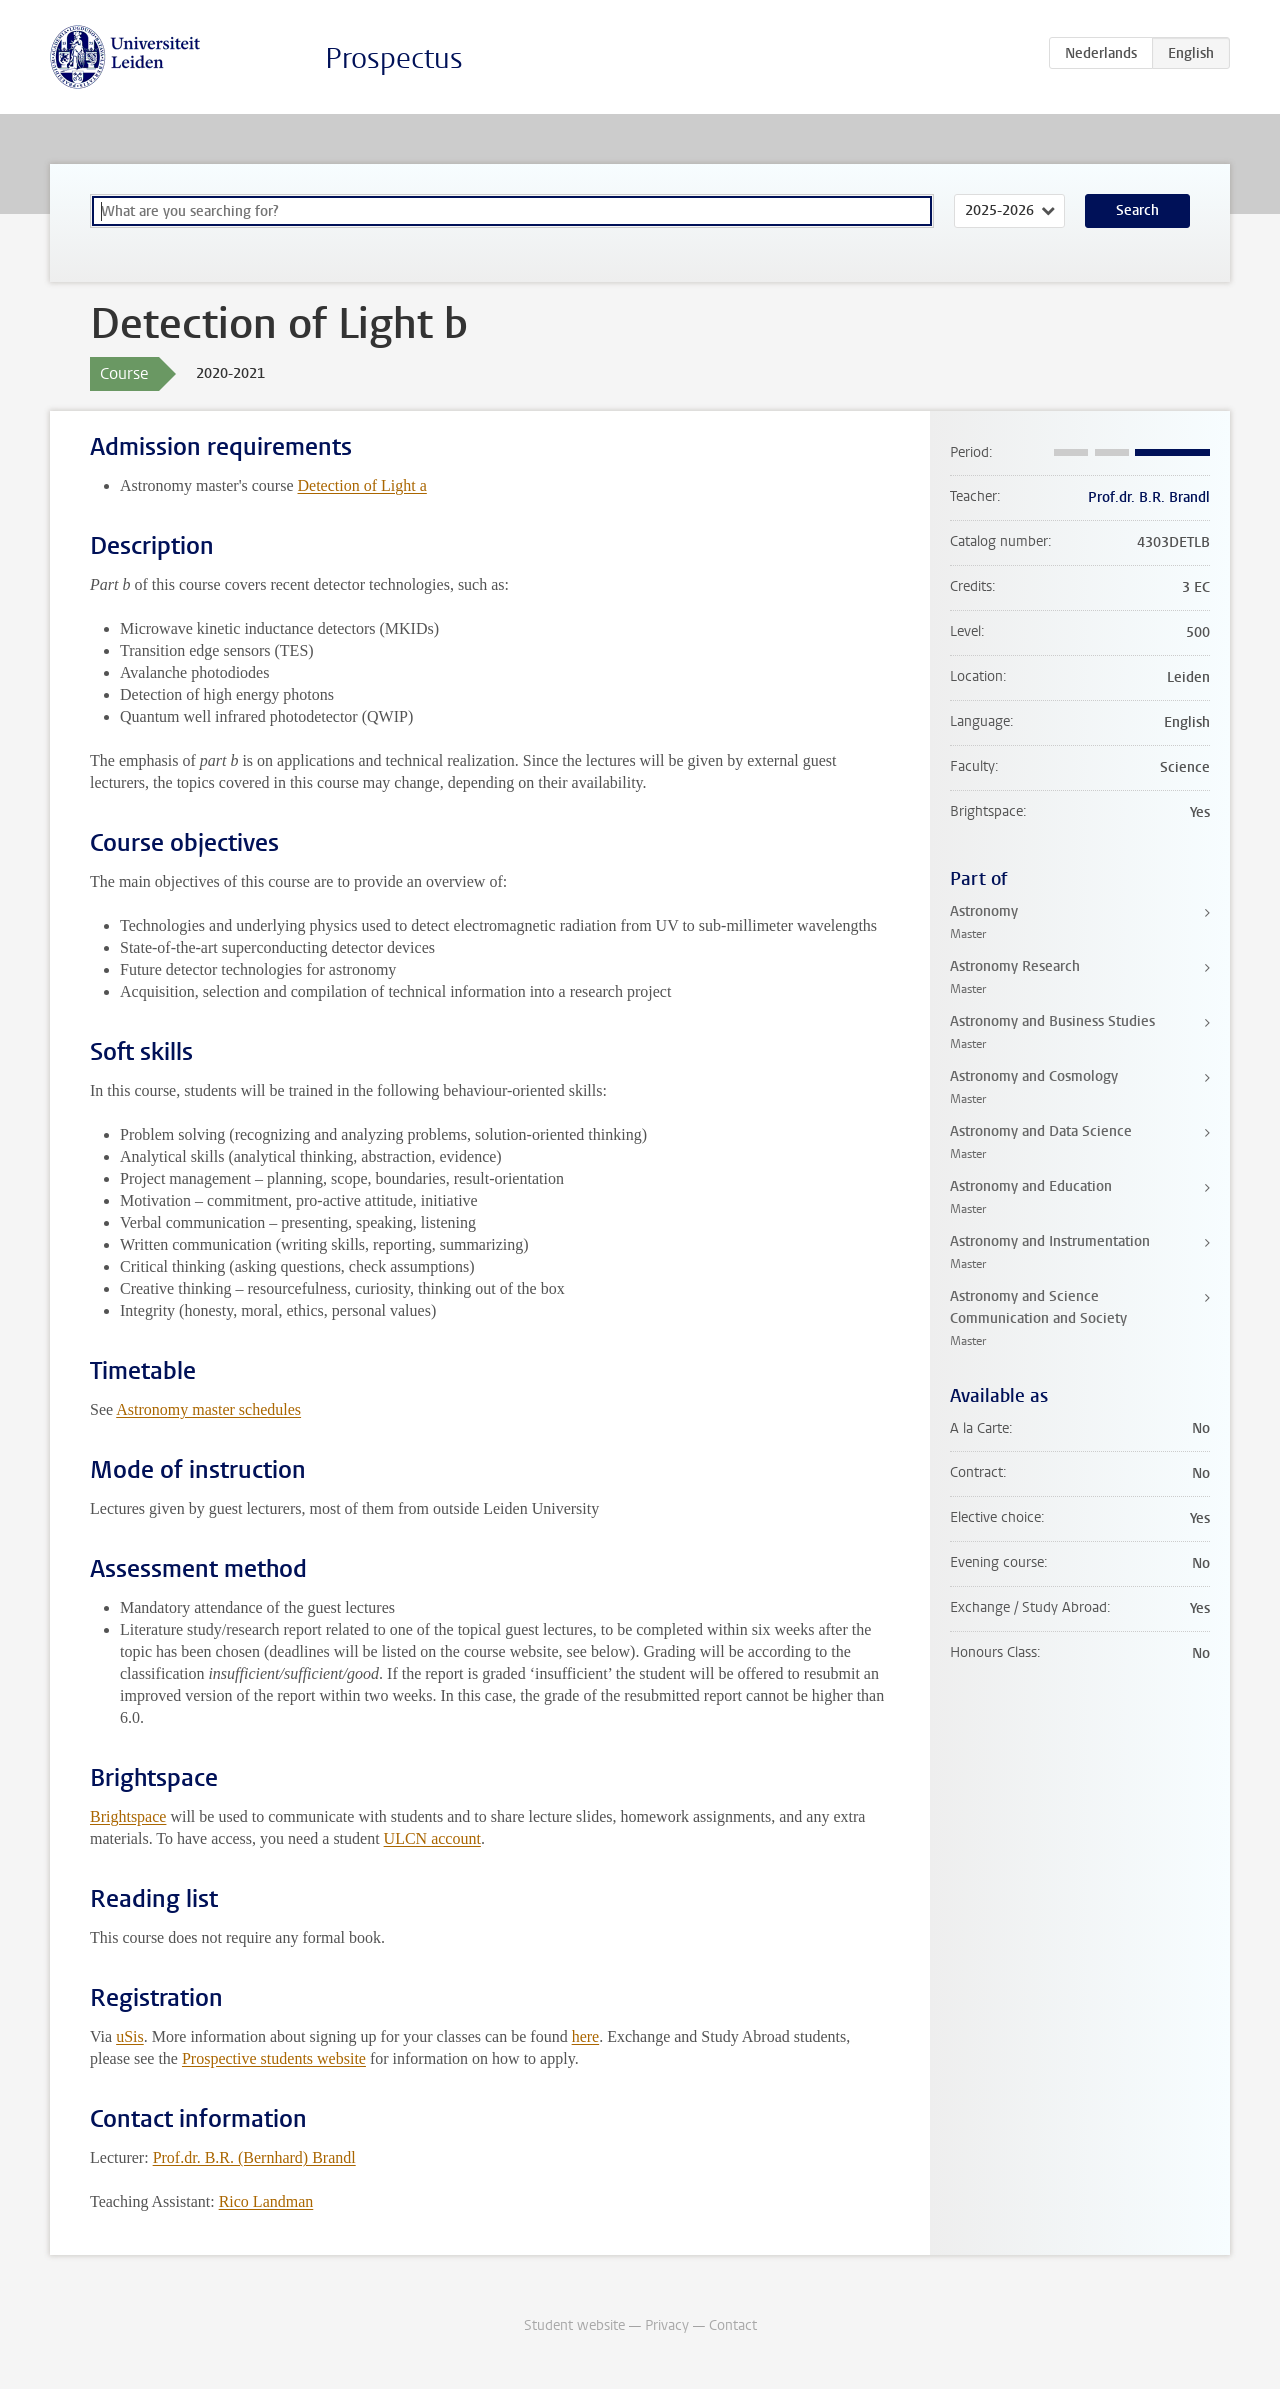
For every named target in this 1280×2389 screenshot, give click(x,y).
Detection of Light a (362, 485)
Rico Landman (266, 2201)
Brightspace (128, 1816)
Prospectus (394, 58)
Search (1137, 210)
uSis (130, 2036)
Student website (574, 2325)
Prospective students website (274, 2058)
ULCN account (432, 1838)
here (586, 2036)
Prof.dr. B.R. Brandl (1149, 497)
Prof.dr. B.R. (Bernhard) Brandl (254, 2157)
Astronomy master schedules (208, 1409)
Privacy (667, 2325)
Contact (733, 2325)
